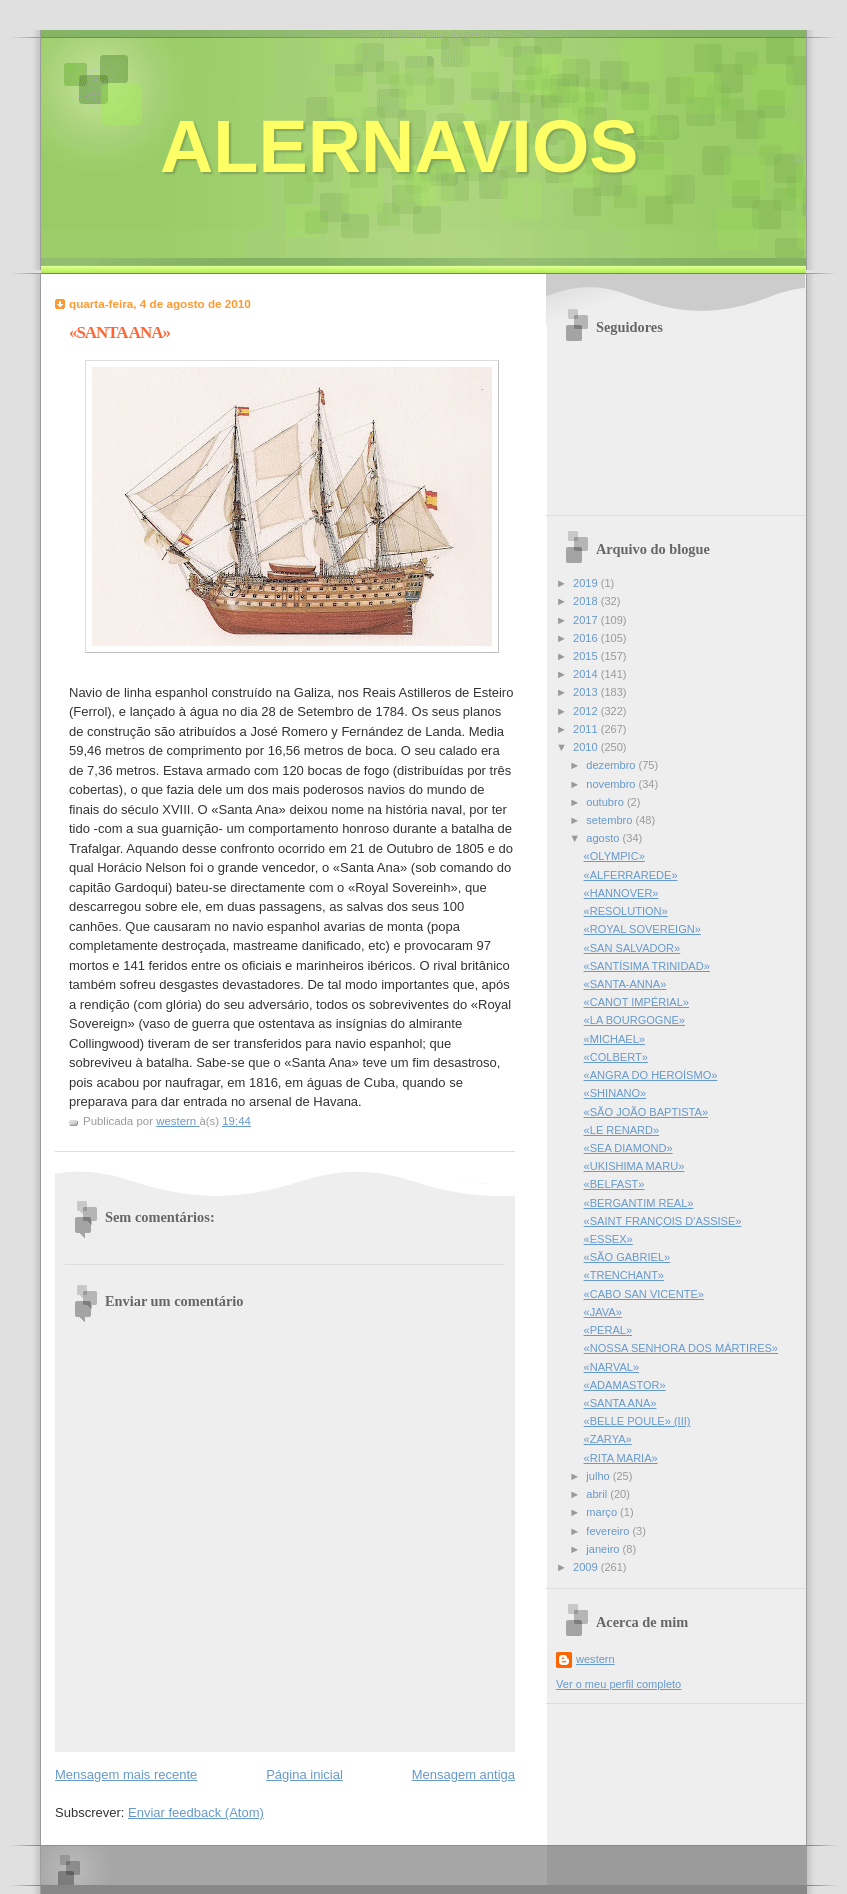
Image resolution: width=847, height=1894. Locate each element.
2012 (587, 711)
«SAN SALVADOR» (632, 948)
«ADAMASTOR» (625, 1385)
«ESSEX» (608, 1239)
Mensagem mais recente (126, 1774)
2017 (587, 620)
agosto (604, 838)
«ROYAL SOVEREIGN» (642, 929)
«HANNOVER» (621, 893)
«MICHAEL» (614, 1039)
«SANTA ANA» (620, 1403)
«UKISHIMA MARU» (634, 1166)
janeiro (604, 1549)
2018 (587, 601)
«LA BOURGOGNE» (634, 1020)
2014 (587, 674)
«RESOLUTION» (626, 911)
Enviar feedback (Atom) (196, 1812)
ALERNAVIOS (399, 146)
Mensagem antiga (463, 1774)
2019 (587, 583)
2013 (587, 692)
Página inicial (304, 1774)
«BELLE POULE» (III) (637, 1421)
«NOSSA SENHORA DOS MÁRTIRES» (681, 1348)
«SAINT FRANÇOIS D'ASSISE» (663, 1221)
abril (598, 1494)
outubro (606, 802)
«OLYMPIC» (614, 856)
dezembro (612, 765)
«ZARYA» (608, 1439)
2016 (587, 638)
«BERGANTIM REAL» (639, 1203)
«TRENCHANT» (624, 1275)
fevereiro (609, 1531)
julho (599, 1476)
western (595, 1659)
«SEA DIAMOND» (628, 1148)
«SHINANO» (615, 1093)
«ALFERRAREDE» (631, 875)
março (603, 1512)
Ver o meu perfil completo (618, 1684)
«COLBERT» (616, 1057)
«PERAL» (608, 1330)
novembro (612, 784)
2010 (587, 747)
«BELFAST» (614, 1184)
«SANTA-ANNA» (625, 984)
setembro (610, 820)
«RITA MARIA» (621, 1458)
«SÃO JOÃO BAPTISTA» (646, 1112)
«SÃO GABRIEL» (627, 1257)
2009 (587, 1567)
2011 (587, 729)
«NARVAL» (611, 1367)
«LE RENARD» (622, 1130)
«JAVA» (603, 1312)
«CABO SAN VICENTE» (644, 1294)
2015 (587, 656)
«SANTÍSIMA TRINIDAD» (647, 966)
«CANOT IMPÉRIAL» (636, 1002)
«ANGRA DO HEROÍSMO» (651, 1075)
